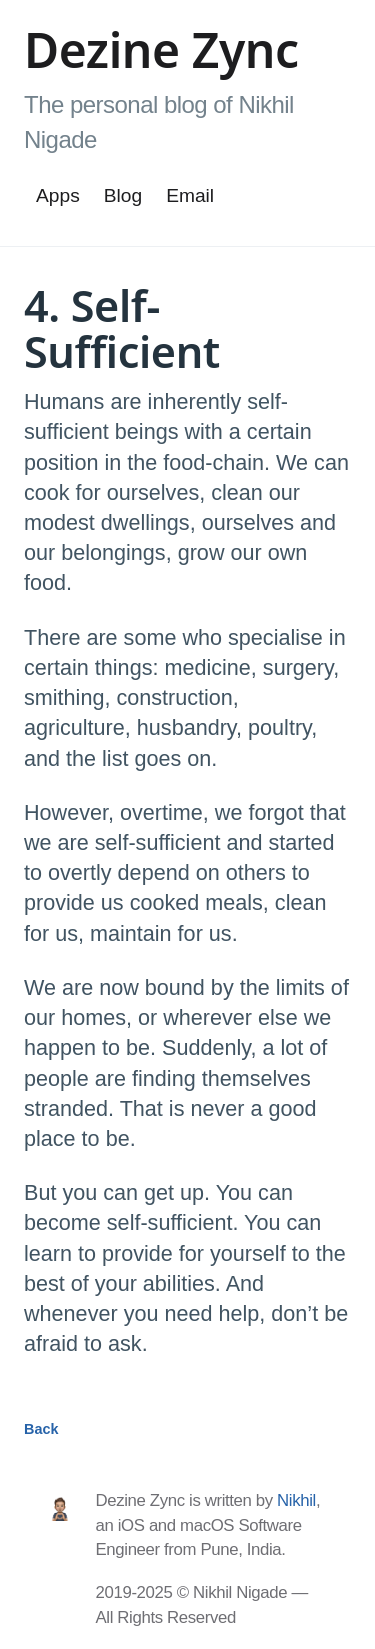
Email (190, 195)
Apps (58, 195)
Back (41, 1429)
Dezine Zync (161, 49)
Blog (123, 195)
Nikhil (296, 1500)
